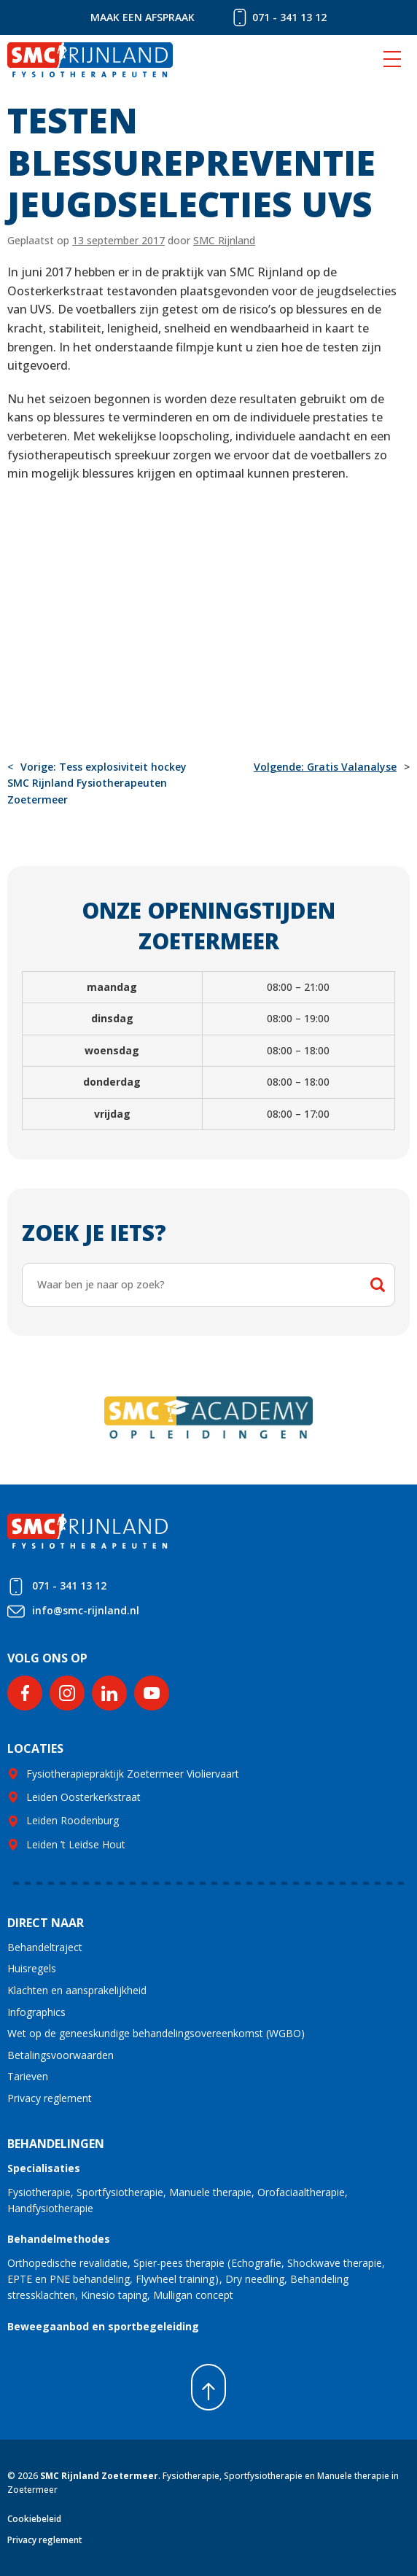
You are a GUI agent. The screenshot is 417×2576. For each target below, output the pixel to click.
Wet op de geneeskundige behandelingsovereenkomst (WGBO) (156, 2033)
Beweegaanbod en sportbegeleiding (103, 2326)
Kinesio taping (114, 2295)
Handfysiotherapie (50, 2208)
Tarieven (27, 2076)
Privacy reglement (49, 2098)
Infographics (36, 2012)
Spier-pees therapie (179, 2263)
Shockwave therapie (334, 2263)
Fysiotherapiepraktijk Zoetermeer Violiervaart (132, 1774)
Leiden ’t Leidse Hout (75, 1844)
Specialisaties (43, 2168)
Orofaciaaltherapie (301, 2192)
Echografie (256, 2263)
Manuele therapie (210, 2192)
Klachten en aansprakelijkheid (77, 1990)
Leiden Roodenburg (72, 1820)
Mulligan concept (193, 2295)
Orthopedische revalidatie (67, 2263)
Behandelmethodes (58, 2239)
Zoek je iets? (94, 1233)
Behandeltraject (44, 1947)
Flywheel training (175, 2279)
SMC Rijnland (224, 240)
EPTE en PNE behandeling (68, 2279)
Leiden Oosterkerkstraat (83, 1797)
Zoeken (377, 1284)
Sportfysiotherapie (120, 2192)
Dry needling (254, 2279)
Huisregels (31, 1968)
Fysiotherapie (39, 2192)
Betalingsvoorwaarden (60, 2055)
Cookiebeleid (34, 2519)
